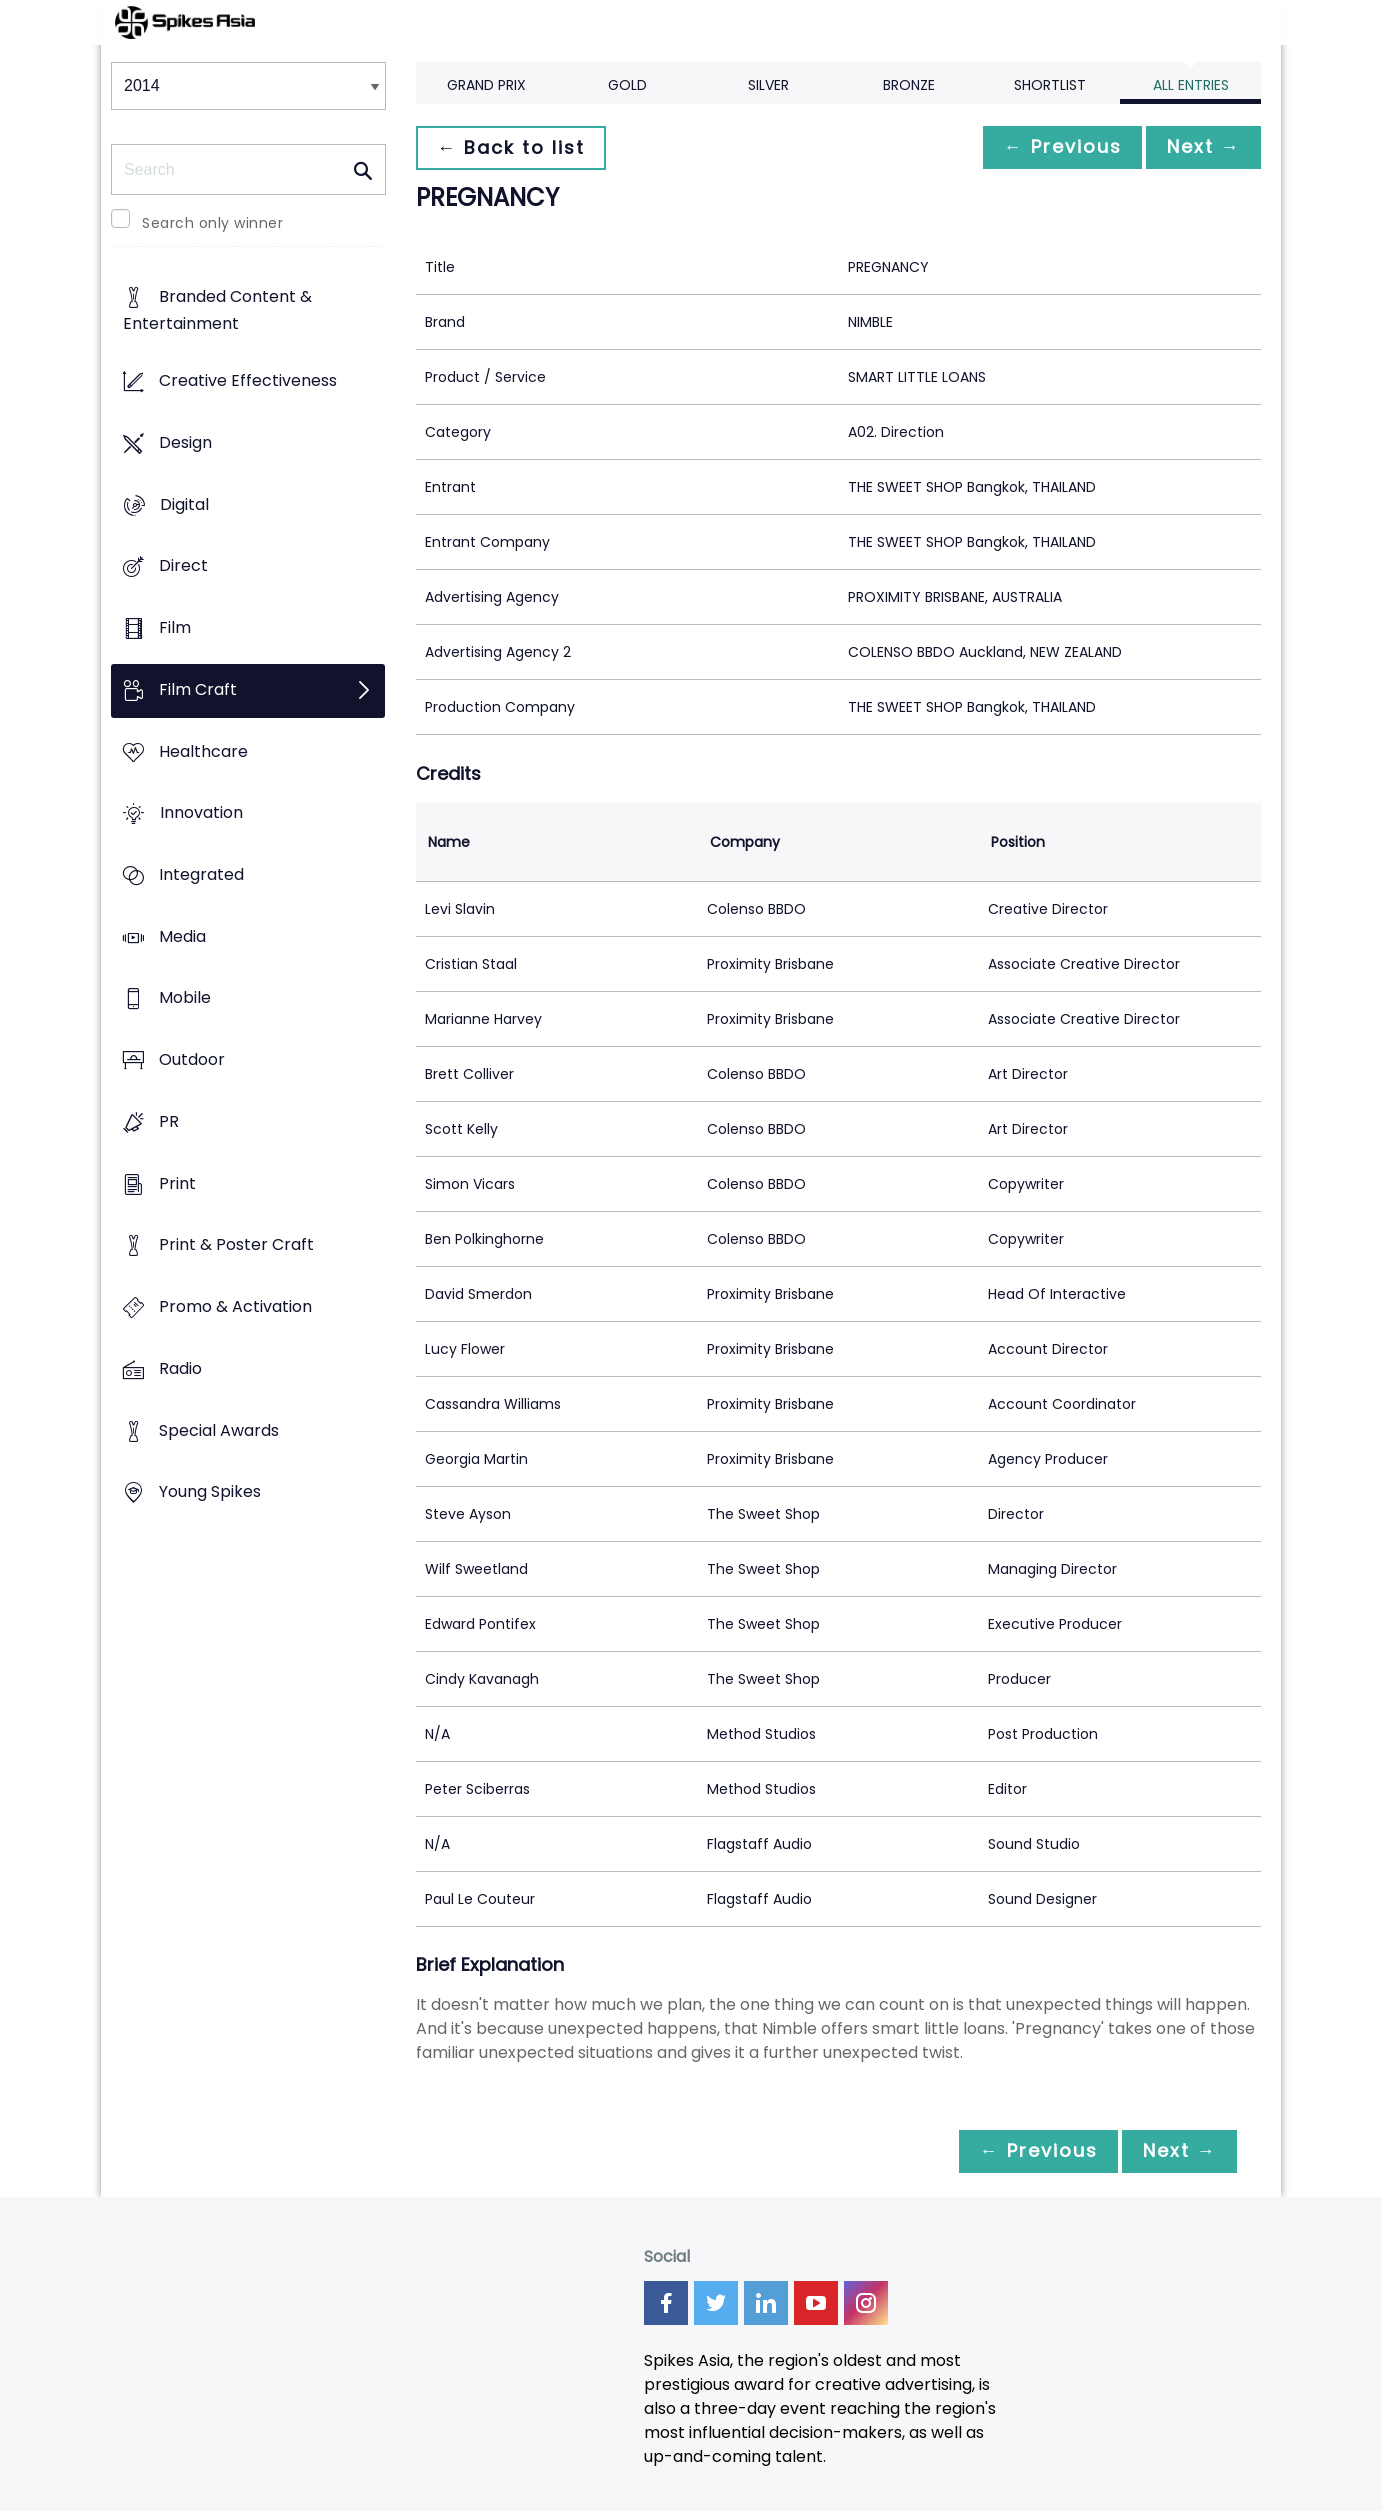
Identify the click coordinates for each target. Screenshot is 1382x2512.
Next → (1200, 147)
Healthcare (203, 751)
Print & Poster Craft (236, 1245)
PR (169, 1121)
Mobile (185, 998)
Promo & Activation (235, 1307)
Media (182, 936)
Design (185, 442)
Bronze (909, 85)
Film (175, 627)
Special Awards (219, 1430)
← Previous (1052, 147)
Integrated (201, 874)
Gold (627, 85)
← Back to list (514, 147)
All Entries (1191, 85)
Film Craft (198, 689)
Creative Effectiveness (248, 381)
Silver (768, 85)
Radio (180, 1368)
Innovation (201, 813)
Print (177, 1183)
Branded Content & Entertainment (217, 311)
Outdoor (192, 1060)
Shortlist (1050, 85)
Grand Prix (486, 85)
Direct (183, 566)
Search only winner (212, 223)
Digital (184, 504)
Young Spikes (210, 1492)
